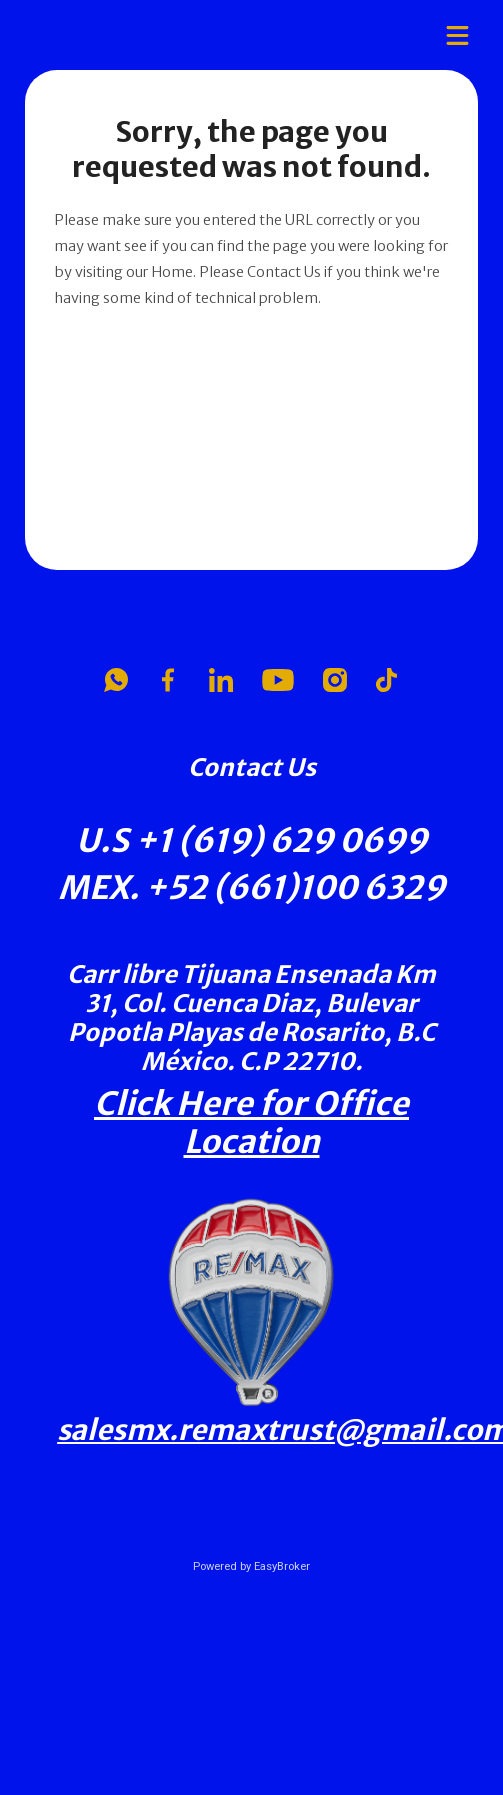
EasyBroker (282, 1566)
